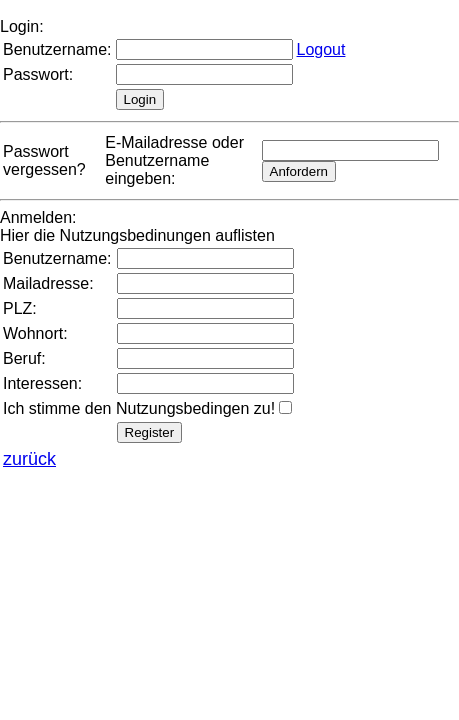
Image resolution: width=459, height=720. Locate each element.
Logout (321, 49)
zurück (29, 459)
